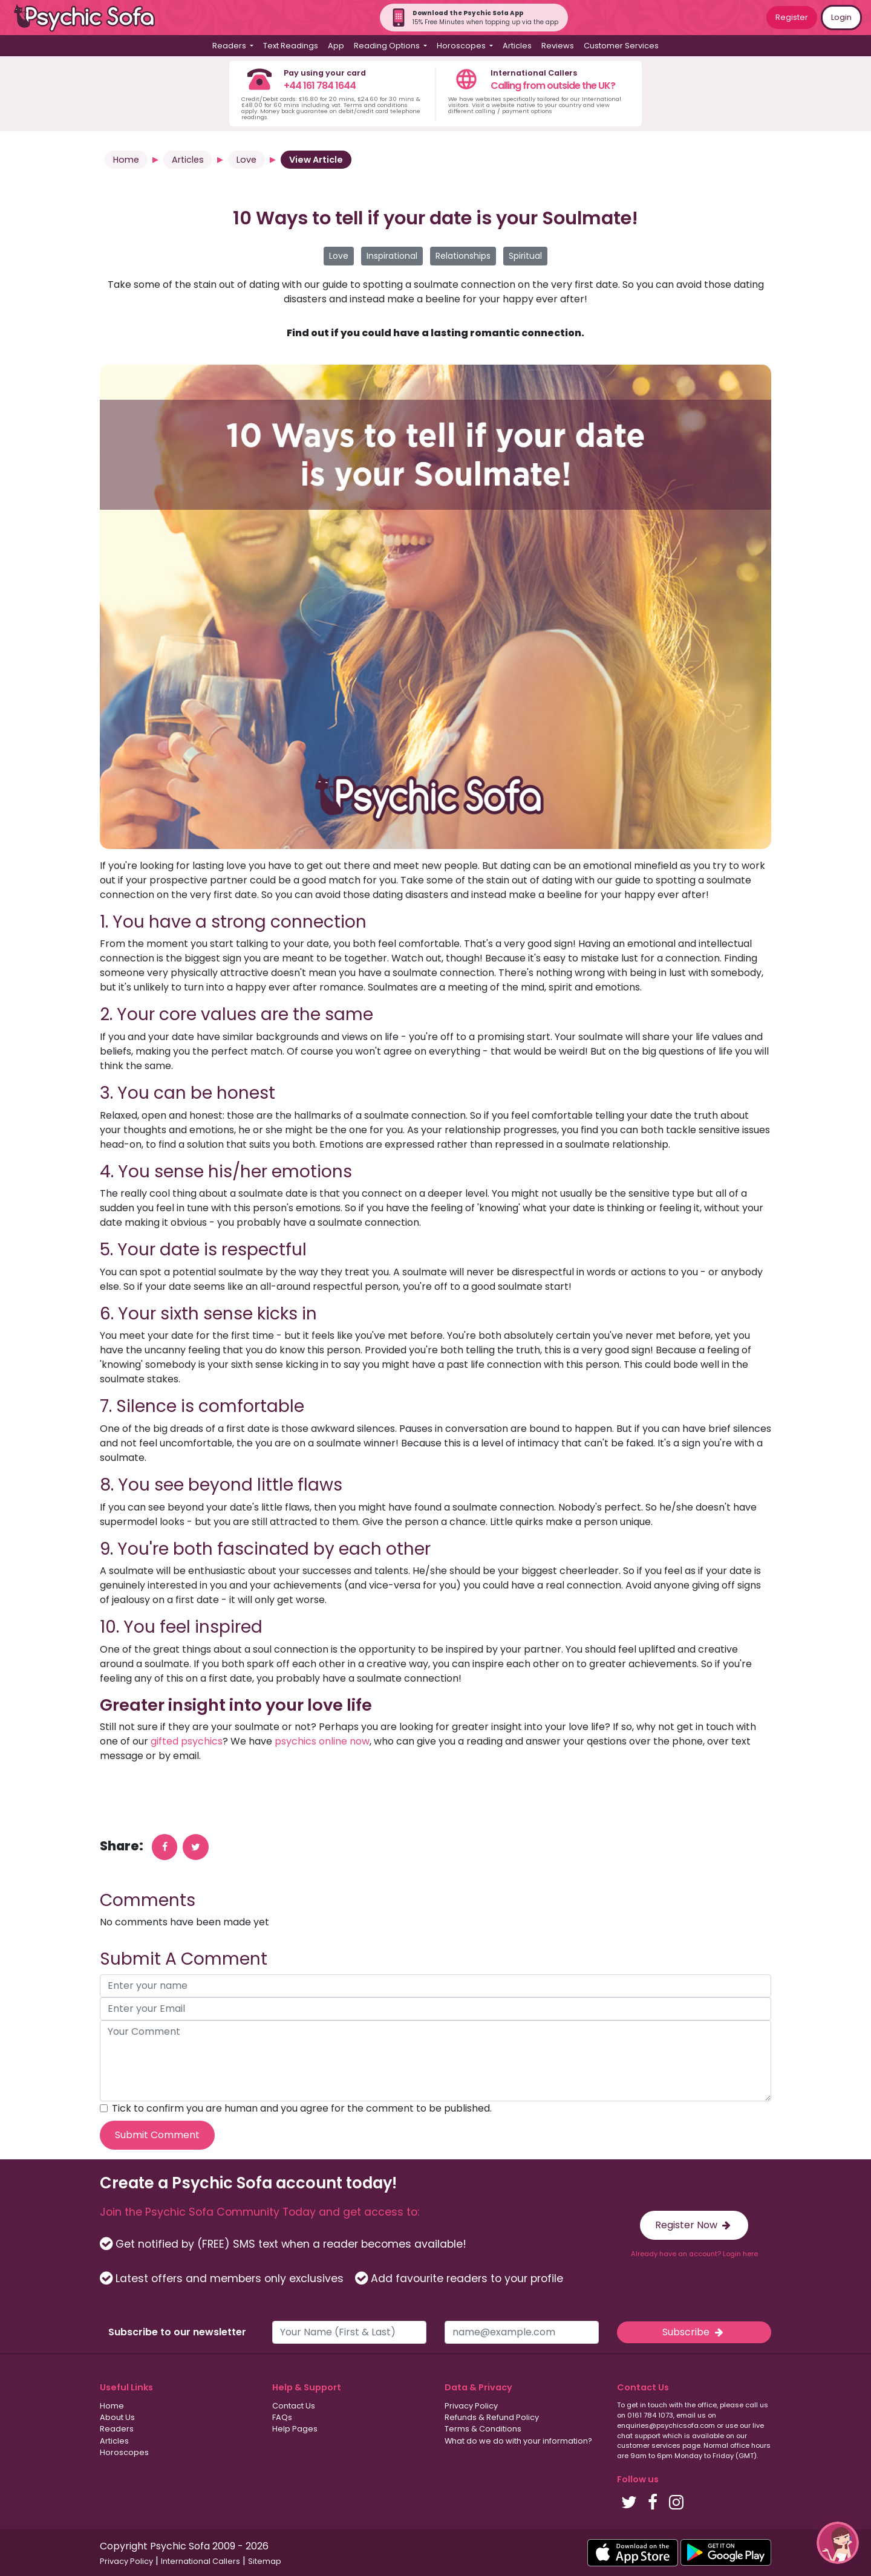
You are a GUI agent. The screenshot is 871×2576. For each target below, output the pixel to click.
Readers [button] (230, 46)
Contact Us (293, 2406)
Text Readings (290, 46)
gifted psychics (187, 1741)
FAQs (282, 2417)
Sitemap (264, 2561)
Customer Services (621, 46)
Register (791, 17)
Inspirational (392, 256)
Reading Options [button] (388, 46)
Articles (517, 46)
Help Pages (295, 2429)
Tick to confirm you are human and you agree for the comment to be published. (302, 2108)
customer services (648, 2445)
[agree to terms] (104, 2108)
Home (126, 160)
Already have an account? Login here (694, 2254)
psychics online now (322, 1741)
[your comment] (435, 2060)
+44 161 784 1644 (320, 86)
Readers (117, 2429)
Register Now (694, 2225)
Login (841, 17)
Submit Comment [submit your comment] (157, 2135)
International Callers (200, 2561)
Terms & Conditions (483, 2429)
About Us (117, 2417)
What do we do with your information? (518, 2441)
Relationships (463, 256)
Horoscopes (124, 2452)
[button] (838, 2543)
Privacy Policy (471, 2406)
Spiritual (525, 256)
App (336, 46)
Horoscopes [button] (462, 46)
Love (246, 160)
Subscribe (693, 2332)
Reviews (557, 46)
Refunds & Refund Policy (492, 2417)
